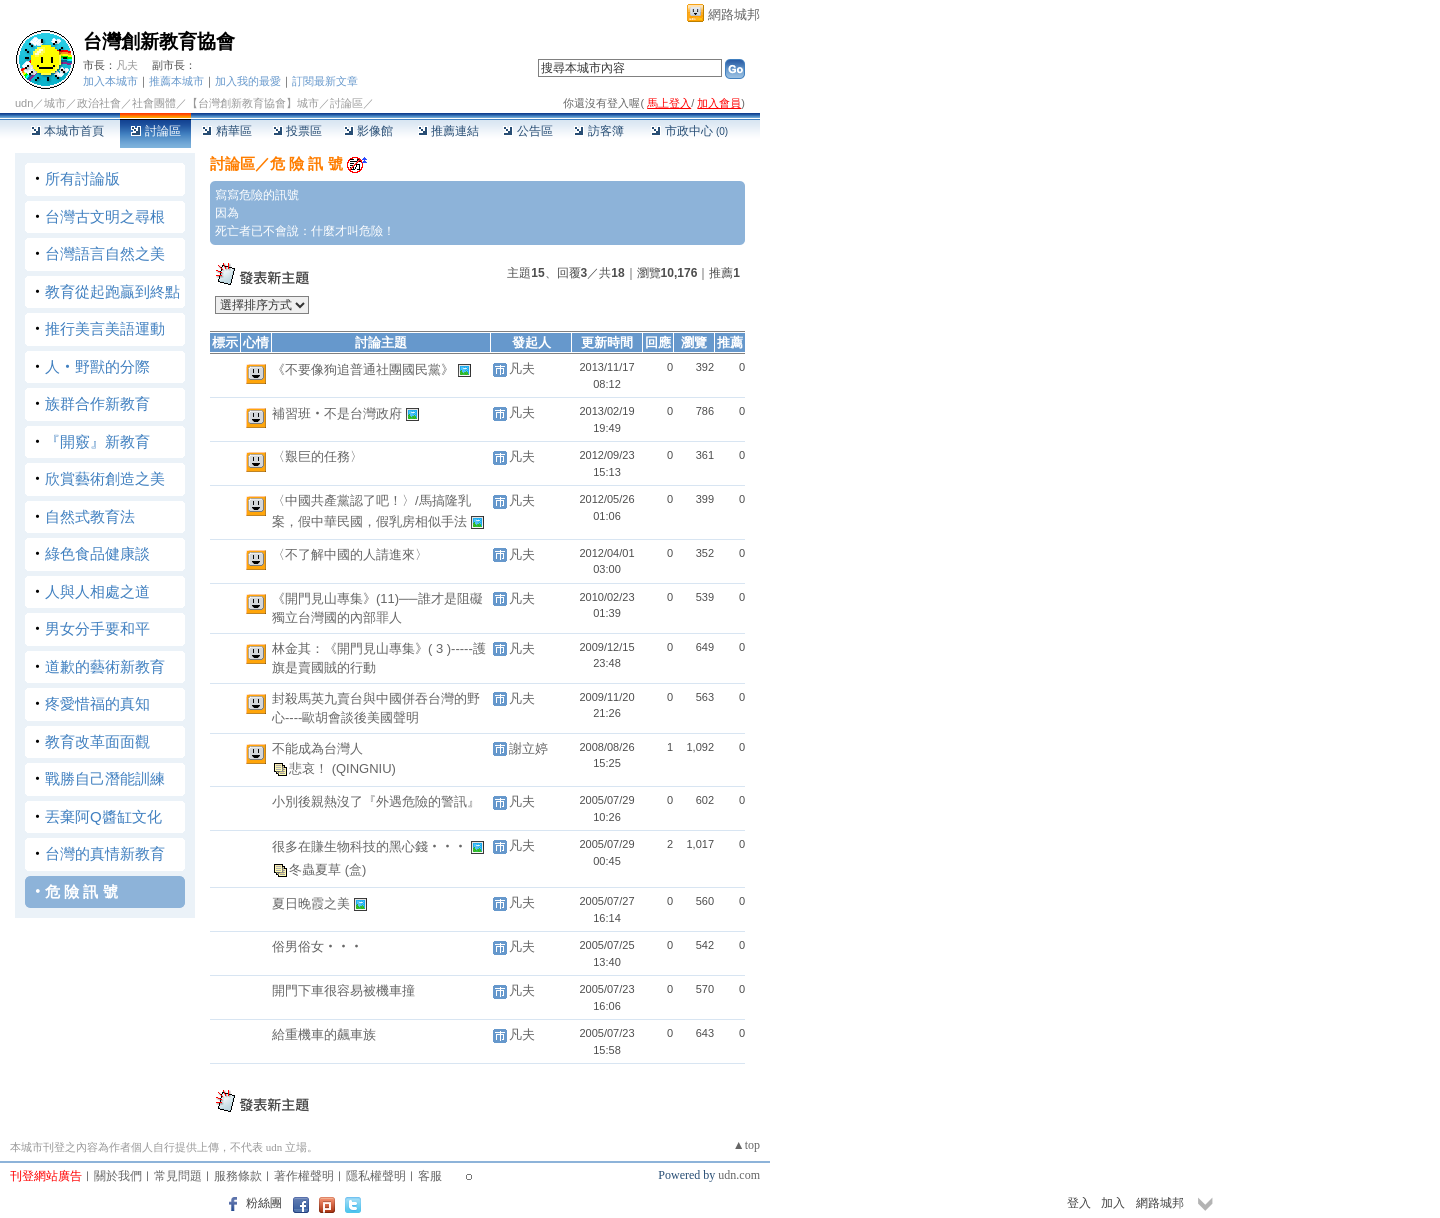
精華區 (226, 131)
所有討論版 (82, 178)
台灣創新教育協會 (159, 41)
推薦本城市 (176, 81)
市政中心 (689, 131)
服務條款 (238, 1176)
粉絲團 (264, 1203)
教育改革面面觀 (97, 741)
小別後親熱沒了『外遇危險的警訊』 (376, 801)
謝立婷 (528, 748)
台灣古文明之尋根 (105, 216)
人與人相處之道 (97, 591)
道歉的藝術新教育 (105, 666)
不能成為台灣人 (317, 748)
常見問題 (178, 1176)
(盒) (356, 869)
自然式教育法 (90, 516)
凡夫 (127, 65)
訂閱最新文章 (325, 81)
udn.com (739, 1175)
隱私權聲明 (376, 1176)
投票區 (297, 131)
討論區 (155, 131)
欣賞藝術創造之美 (105, 478)
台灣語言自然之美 (105, 253)
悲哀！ (310, 768)
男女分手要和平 (97, 628)
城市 (55, 103)
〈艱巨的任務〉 (317, 456)
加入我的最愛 (248, 81)
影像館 (368, 131)
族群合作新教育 (97, 403)
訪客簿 (598, 131)
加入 (1113, 1203)
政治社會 (99, 103)
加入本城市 (110, 81)
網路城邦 (734, 14)
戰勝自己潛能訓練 (105, 778)
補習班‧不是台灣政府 (339, 413)
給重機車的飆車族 (324, 1034)
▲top (746, 1145)
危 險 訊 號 (81, 891)
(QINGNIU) (364, 768)
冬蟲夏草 (317, 869)
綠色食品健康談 (97, 553)
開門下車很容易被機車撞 (343, 990)
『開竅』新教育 (97, 441)
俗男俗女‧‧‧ (317, 946)
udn (24, 103)
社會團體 (154, 103)
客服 (430, 1176)
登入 (1079, 1203)
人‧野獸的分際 (97, 366)
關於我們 (118, 1176)
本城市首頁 (67, 131)
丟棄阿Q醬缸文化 (103, 816)
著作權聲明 (304, 1176)
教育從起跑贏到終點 (112, 291)
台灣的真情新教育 (105, 853)
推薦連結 (448, 131)
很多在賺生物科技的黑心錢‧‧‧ (371, 846)
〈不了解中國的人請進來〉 (350, 554)
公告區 (527, 131)
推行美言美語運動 (105, 328)
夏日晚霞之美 (313, 903)
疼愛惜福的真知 (97, 703)
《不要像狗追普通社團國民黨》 (365, 369)
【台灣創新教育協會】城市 (253, 103)
